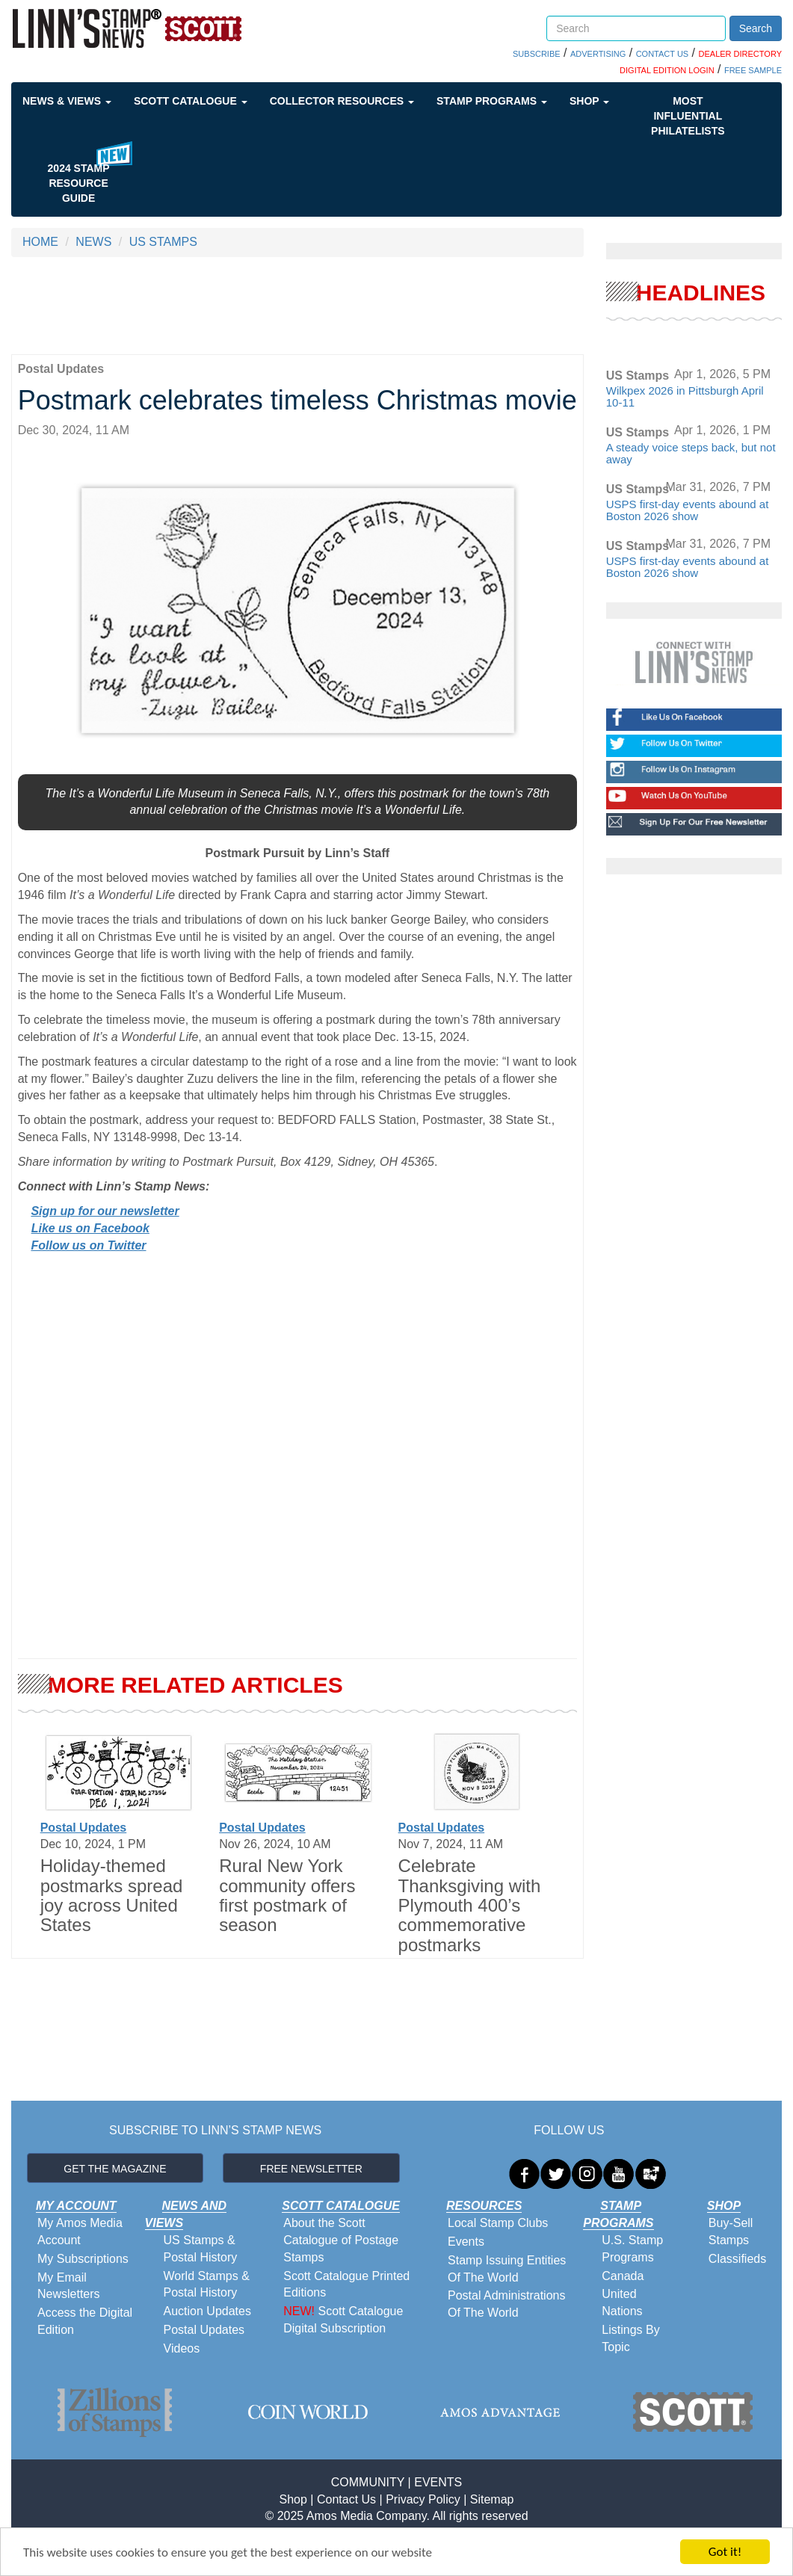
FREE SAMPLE (753, 70)
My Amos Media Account (80, 2231)
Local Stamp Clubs (498, 2223)
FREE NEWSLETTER (311, 2169)
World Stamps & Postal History (207, 2284)
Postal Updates (83, 1827)
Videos (182, 2348)
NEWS (93, 241)
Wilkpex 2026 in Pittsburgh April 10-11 (685, 397)
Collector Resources (342, 101)
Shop (589, 101)
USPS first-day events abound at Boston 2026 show (687, 510)
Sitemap (492, 2499)
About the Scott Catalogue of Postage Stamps (340, 2240)
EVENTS (438, 2482)
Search (755, 28)
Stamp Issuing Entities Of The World (507, 2269)
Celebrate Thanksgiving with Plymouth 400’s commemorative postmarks (469, 1905)
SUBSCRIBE (537, 53)
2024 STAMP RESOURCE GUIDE (79, 183)
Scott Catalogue (190, 101)
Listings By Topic (630, 2338)
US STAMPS (163, 241)
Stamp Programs (491, 101)
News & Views (66, 101)
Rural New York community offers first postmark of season (287, 1895)
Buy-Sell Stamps (731, 2231)
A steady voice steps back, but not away (691, 453)
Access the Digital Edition (84, 2321)
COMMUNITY (367, 2482)
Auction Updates (207, 2311)
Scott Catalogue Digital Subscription (343, 2320)
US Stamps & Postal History (201, 2249)
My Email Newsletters (68, 2286)
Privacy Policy (423, 2499)
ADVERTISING (598, 53)
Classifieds (737, 2258)
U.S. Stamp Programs (632, 2249)
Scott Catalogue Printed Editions (346, 2284)
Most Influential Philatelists (688, 116)
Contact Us (346, 2499)
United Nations (622, 2302)
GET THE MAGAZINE (115, 2169)
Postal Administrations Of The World (506, 2304)
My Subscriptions (83, 2258)
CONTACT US (662, 53)
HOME (40, 241)
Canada (623, 2276)
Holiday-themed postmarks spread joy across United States (111, 1895)
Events (466, 2241)
